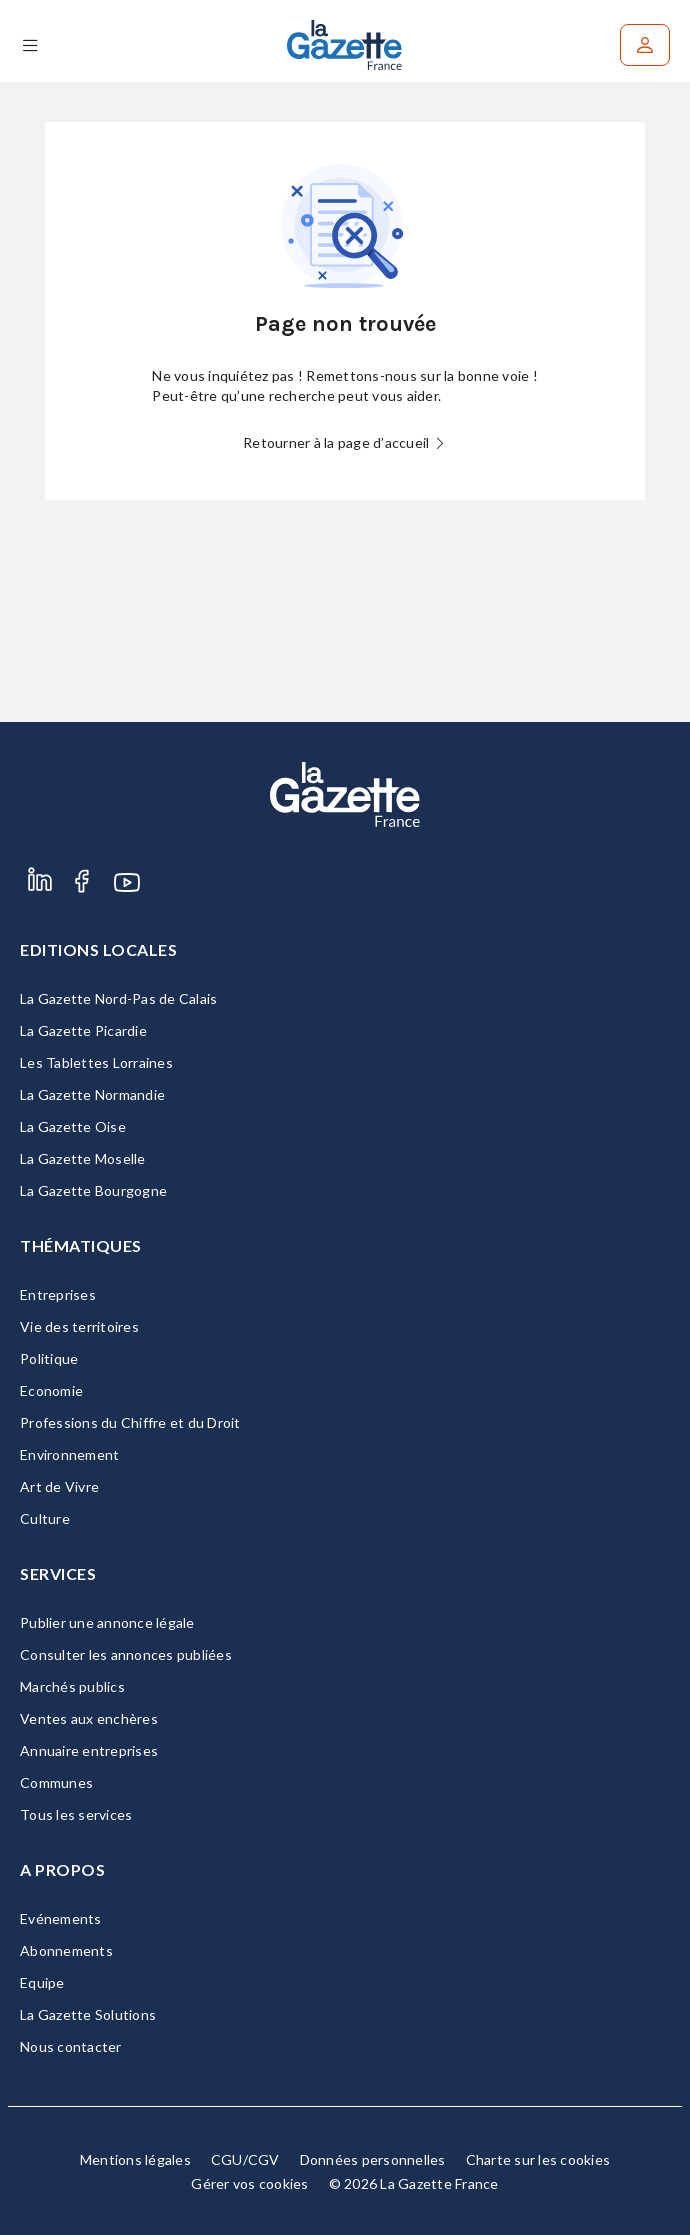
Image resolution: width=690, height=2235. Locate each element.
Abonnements (66, 1950)
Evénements (61, 1918)
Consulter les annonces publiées (126, 1654)
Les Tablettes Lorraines (96, 1062)
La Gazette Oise (73, 1126)
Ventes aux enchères (89, 1718)
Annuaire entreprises (89, 1750)
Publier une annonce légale (107, 1622)
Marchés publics (72, 1686)
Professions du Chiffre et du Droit (130, 1422)
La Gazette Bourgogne (93, 1190)
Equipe (42, 1982)
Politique (49, 1358)
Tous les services (76, 1814)
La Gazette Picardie (83, 1030)
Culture (45, 1518)
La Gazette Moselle (83, 1158)
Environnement (69, 1454)
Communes (56, 1782)
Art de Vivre (59, 1486)
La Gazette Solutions (88, 2014)
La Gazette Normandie (92, 1094)
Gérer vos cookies (249, 2183)
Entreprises (58, 1294)
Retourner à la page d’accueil (345, 442)
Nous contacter (71, 2046)
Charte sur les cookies (538, 2159)
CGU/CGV (245, 2159)
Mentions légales (135, 2159)
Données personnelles (373, 2159)
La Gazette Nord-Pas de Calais (118, 998)
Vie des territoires (79, 1326)
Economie (51, 1390)
